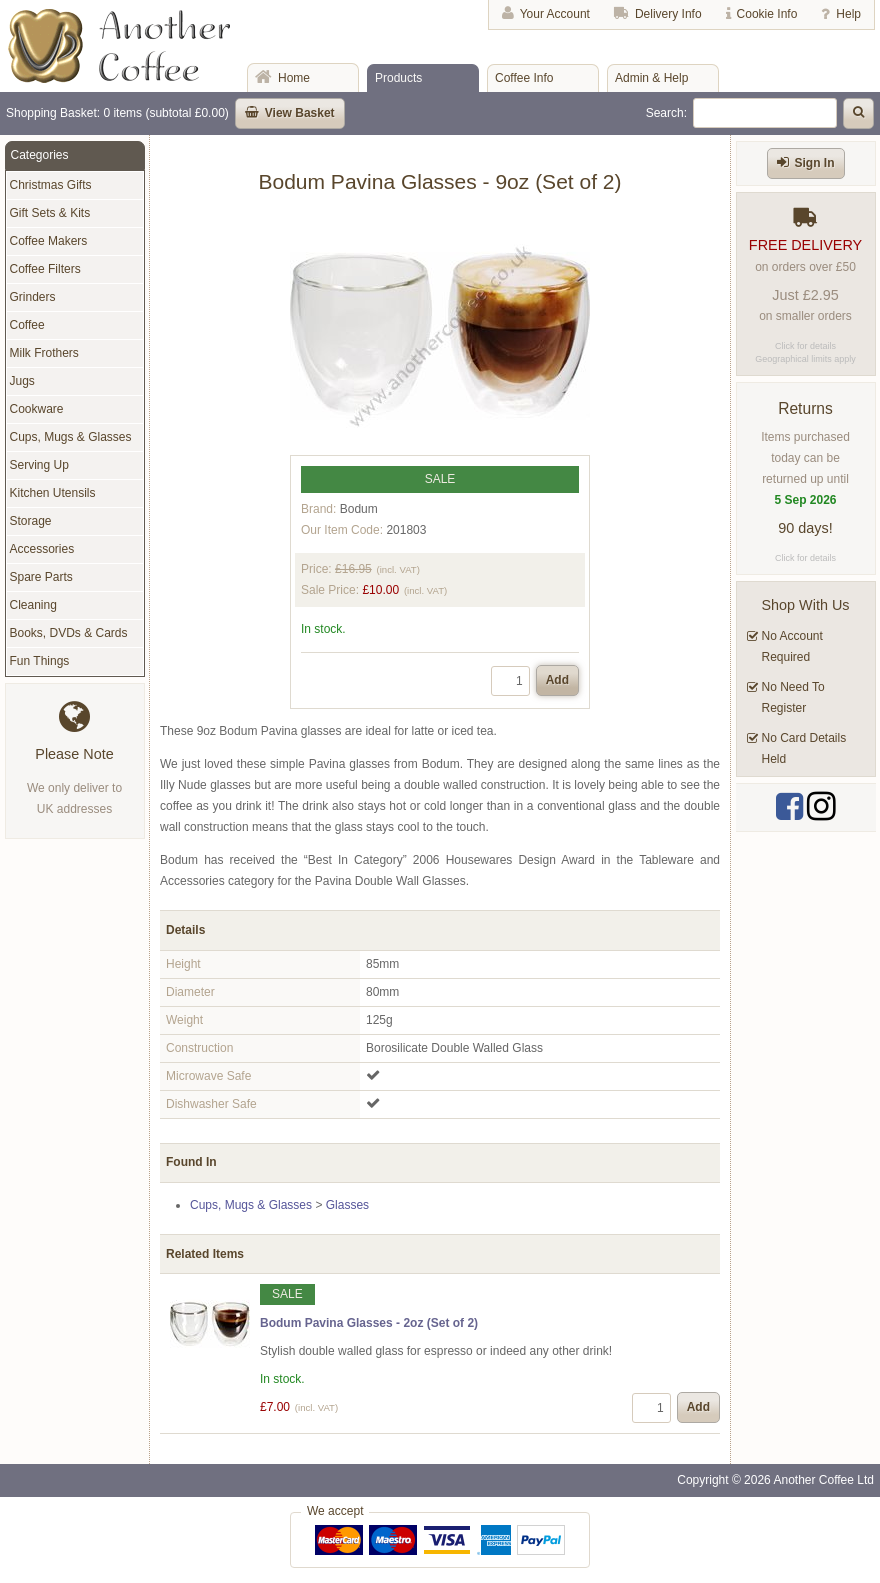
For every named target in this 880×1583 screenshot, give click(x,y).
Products (398, 78)
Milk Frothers (44, 353)
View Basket (300, 113)
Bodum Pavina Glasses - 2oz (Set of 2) (369, 1323)
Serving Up (39, 465)
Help (848, 14)
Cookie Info (767, 14)
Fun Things (40, 661)
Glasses (347, 1205)
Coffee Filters (45, 269)
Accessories (42, 549)
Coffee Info (524, 78)
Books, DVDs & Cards (69, 633)
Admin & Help (651, 78)
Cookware (37, 409)
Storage (31, 521)
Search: (666, 113)
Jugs (22, 381)
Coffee (27, 325)
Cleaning (33, 605)
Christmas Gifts (51, 185)
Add (557, 680)
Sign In (815, 163)
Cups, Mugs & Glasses (251, 1205)
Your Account (555, 14)
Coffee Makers (49, 241)
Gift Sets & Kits (50, 213)
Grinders (33, 297)
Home (294, 78)
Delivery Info (668, 14)
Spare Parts (41, 577)
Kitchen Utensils (53, 493)
